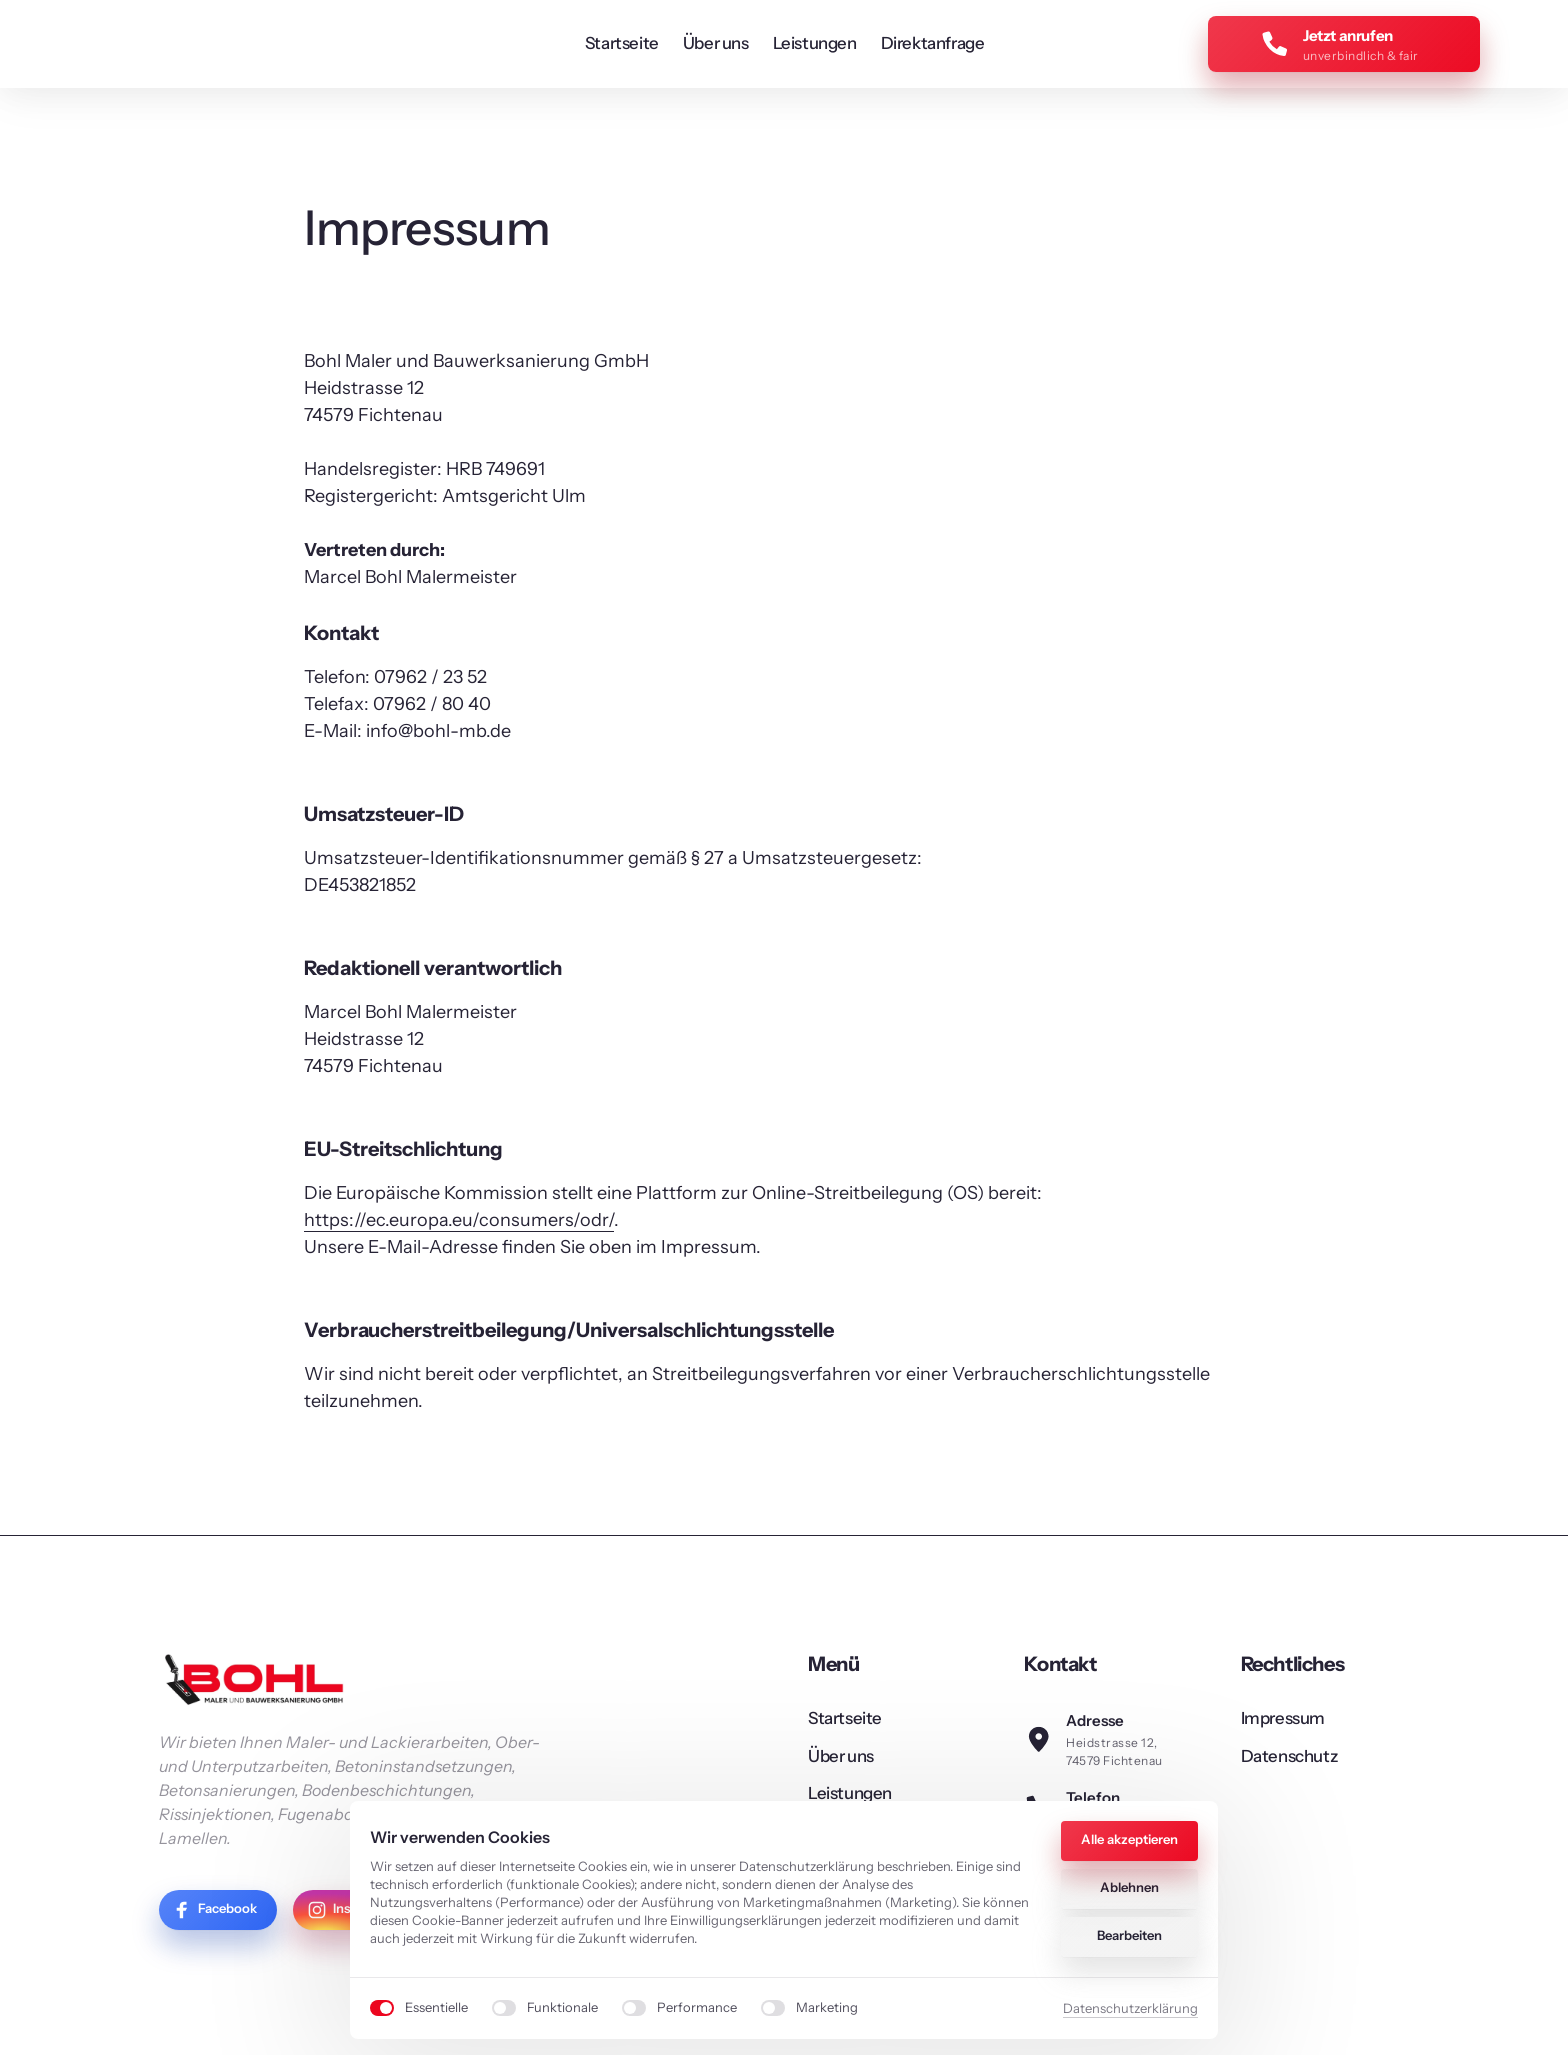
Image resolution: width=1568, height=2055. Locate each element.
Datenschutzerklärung (1130, 2008)
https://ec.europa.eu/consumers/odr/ (459, 1226)
